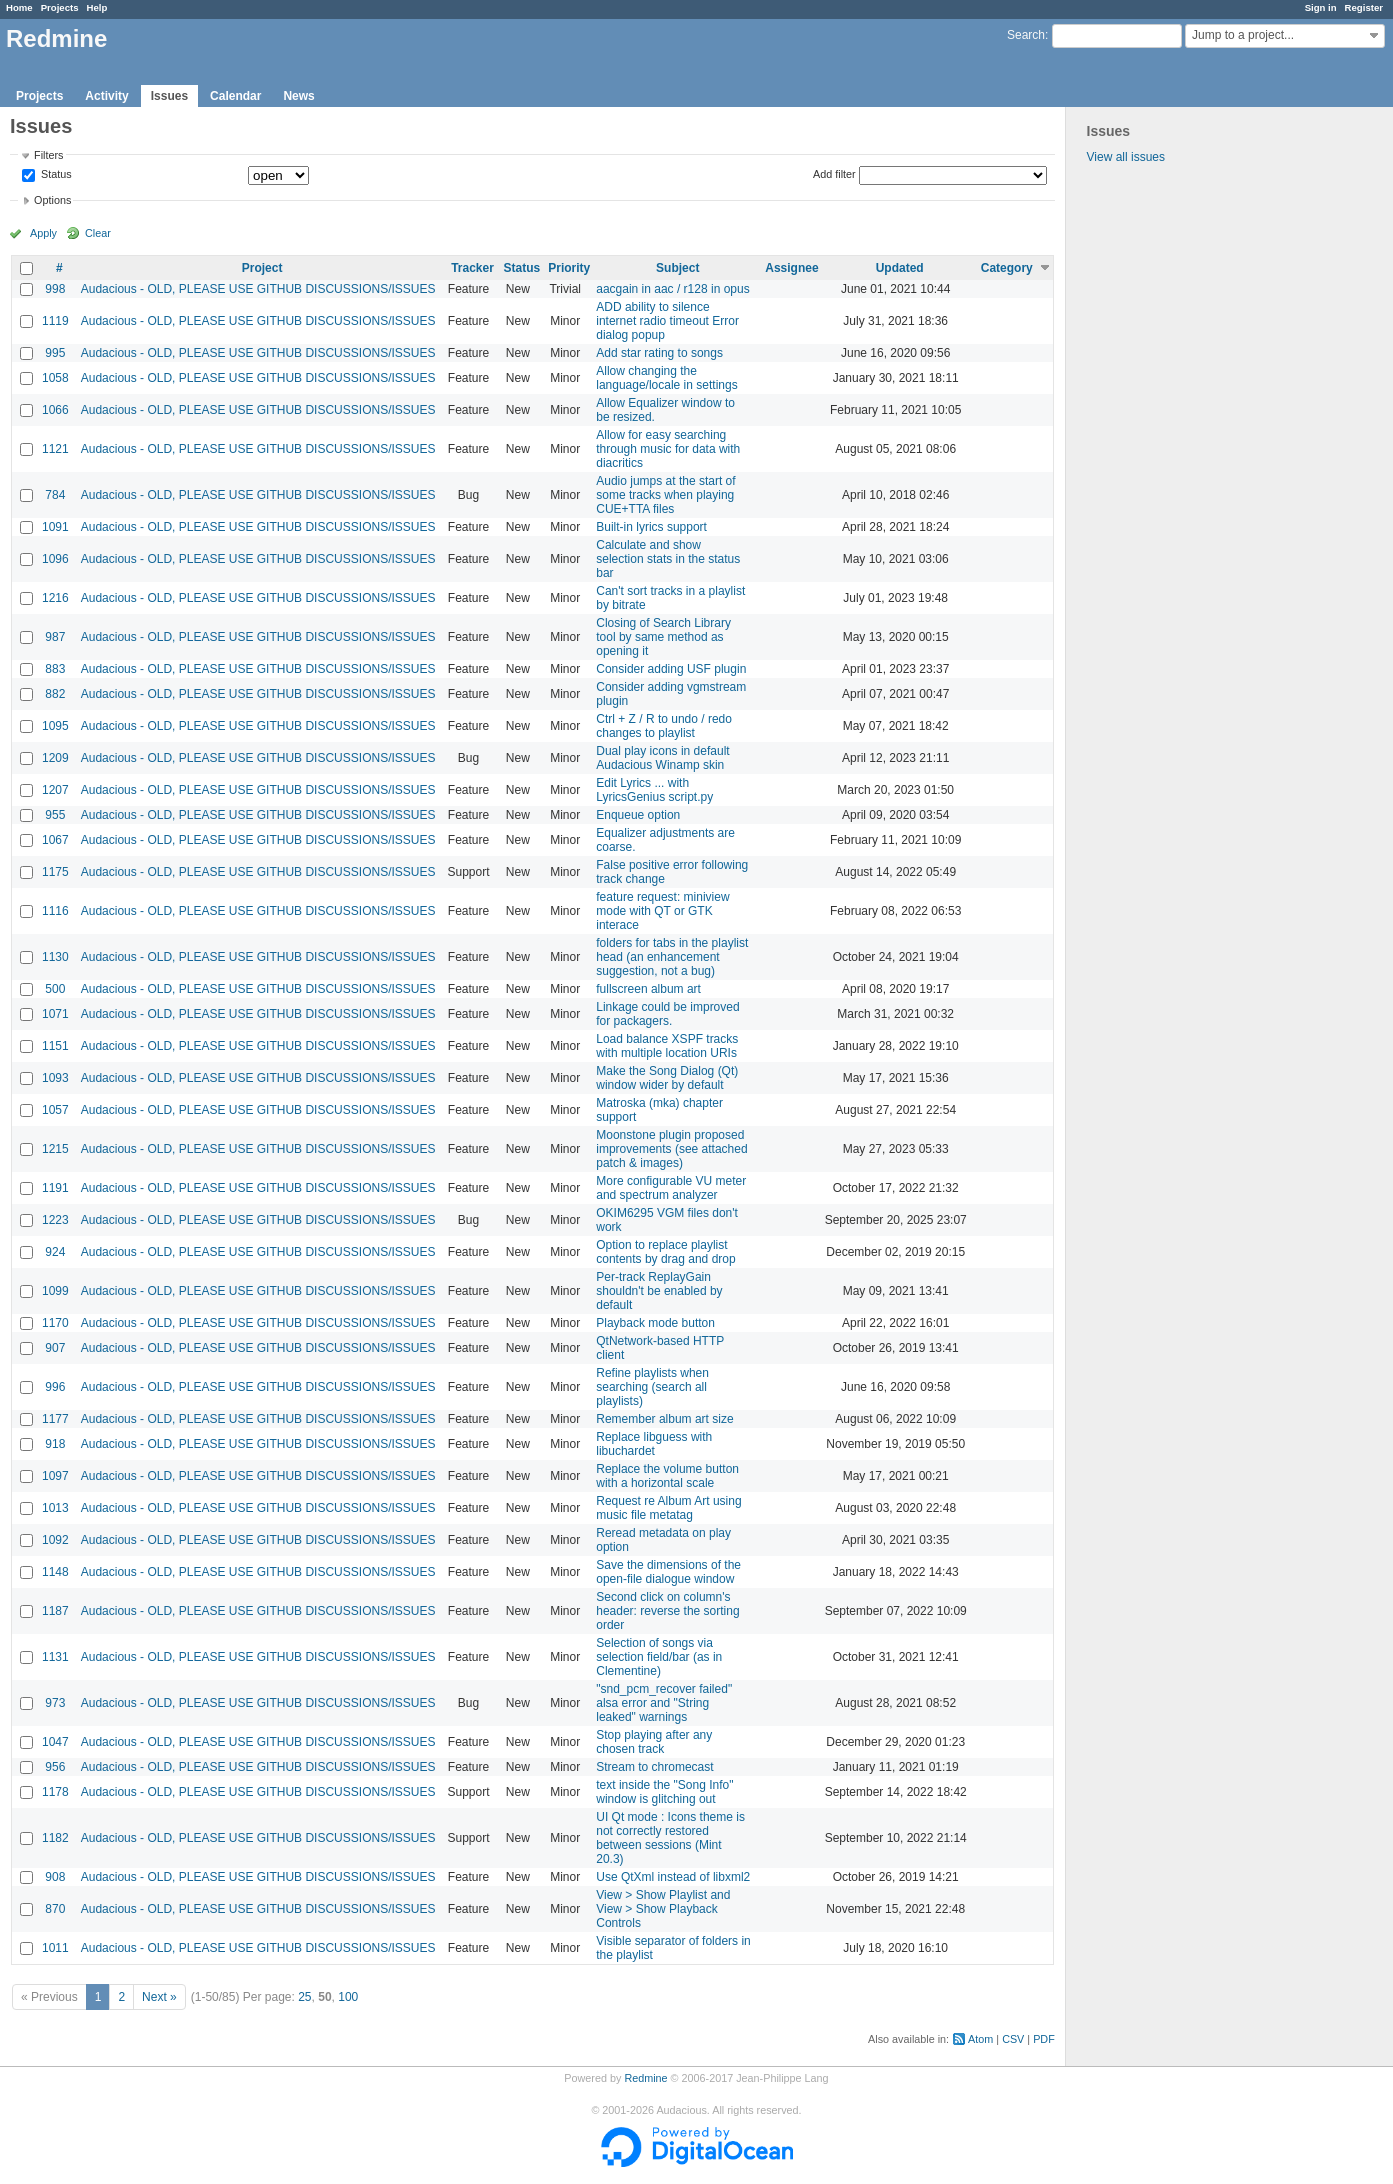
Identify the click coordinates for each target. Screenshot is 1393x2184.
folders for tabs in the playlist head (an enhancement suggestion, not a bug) (672, 957)
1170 (55, 1323)
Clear (98, 233)
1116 (55, 911)
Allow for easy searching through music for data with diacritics (668, 449)
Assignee (791, 268)
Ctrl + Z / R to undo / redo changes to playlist (664, 726)
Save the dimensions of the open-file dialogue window (668, 1572)
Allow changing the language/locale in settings (666, 378)
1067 (55, 840)
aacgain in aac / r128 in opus (672, 289)
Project (262, 268)
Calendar (235, 96)
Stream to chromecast (654, 1767)
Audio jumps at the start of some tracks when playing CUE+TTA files (665, 495)
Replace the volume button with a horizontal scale (667, 1476)
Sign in (1321, 7)
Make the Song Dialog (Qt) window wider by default (667, 1078)
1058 (55, 378)
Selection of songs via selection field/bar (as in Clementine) (659, 1657)
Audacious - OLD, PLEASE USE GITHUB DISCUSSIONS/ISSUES (258, 289)
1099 (55, 1291)
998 (55, 289)
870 (55, 1909)
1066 (55, 410)
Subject (677, 268)
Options (52, 200)
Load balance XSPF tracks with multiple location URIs (667, 1046)
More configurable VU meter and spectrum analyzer (671, 1188)
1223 (55, 1220)
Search (1026, 35)
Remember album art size (664, 1419)
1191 (55, 1188)
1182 (55, 1838)
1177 (55, 1419)
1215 (55, 1149)
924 (55, 1252)
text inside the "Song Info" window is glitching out (664, 1792)
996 (55, 1387)
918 (55, 1444)
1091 (55, 527)
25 (304, 1997)
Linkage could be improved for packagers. (667, 1014)
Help (97, 7)
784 (55, 495)
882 (55, 694)
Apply (43, 233)
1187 (55, 1611)
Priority (569, 268)
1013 (55, 1508)
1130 (55, 957)
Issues (169, 96)
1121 (55, 449)
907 (55, 1348)
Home (19, 7)
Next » (159, 1997)
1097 (55, 1476)
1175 (55, 872)
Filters (48, 155)
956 (55, 1767)
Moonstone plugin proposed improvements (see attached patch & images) (671, 1149)
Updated (900, 268)
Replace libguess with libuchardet (654, 1444)
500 (55, 989)
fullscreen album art (648, 989)
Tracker (472, 268)
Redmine (645, 2078)
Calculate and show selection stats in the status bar (668, 559)
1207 (55, 790)
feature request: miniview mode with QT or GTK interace (662, 911)
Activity (106, 96)
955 (55, 815)
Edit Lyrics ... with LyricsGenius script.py (654, 790)
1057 (55, 1110)
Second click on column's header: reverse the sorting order (667, 1611)
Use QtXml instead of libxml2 (673, 1877)
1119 (55, 321)
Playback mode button (655, 1323)
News (298, 96)
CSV (1013, 2039)
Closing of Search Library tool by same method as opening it (663, 637)
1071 (55, 1014)
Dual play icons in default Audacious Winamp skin (662, 758)
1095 (55, 726)
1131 (55, 1657)
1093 (55, 1078)
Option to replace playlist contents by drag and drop (665, 1252)
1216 (55, 598)
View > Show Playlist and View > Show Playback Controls (663, 1909)
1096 (55, 559)
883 (55, 669)
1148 (55, 1572)
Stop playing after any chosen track (654, 1742)
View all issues (1126, 157)
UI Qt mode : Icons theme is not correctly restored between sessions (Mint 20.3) (670, 1838)
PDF (1044, 2039)
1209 (55, 758)
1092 (55, 1540)
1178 (55, 1792)
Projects (60, 7)
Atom (980, 2039)
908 (55, 1877)
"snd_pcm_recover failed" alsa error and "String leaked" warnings (664, 1703)
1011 (55, 1948)
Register (1364, 7)
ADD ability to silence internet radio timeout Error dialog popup (667, 321)
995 (55, 353)
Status (55, 175)
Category (1007, 268)
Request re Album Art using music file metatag (668, 1508)
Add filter (834, 174)
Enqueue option (638, 815)
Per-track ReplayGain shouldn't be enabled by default (659, 1291)
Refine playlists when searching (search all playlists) (652, 1387)
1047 (55, 1742)
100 (348, 1997)
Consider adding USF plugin (671, 669)
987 (55, 637)
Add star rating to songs (659, 353)
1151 (55, 1046)
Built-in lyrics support (651, 527)
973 (55, 1703)
